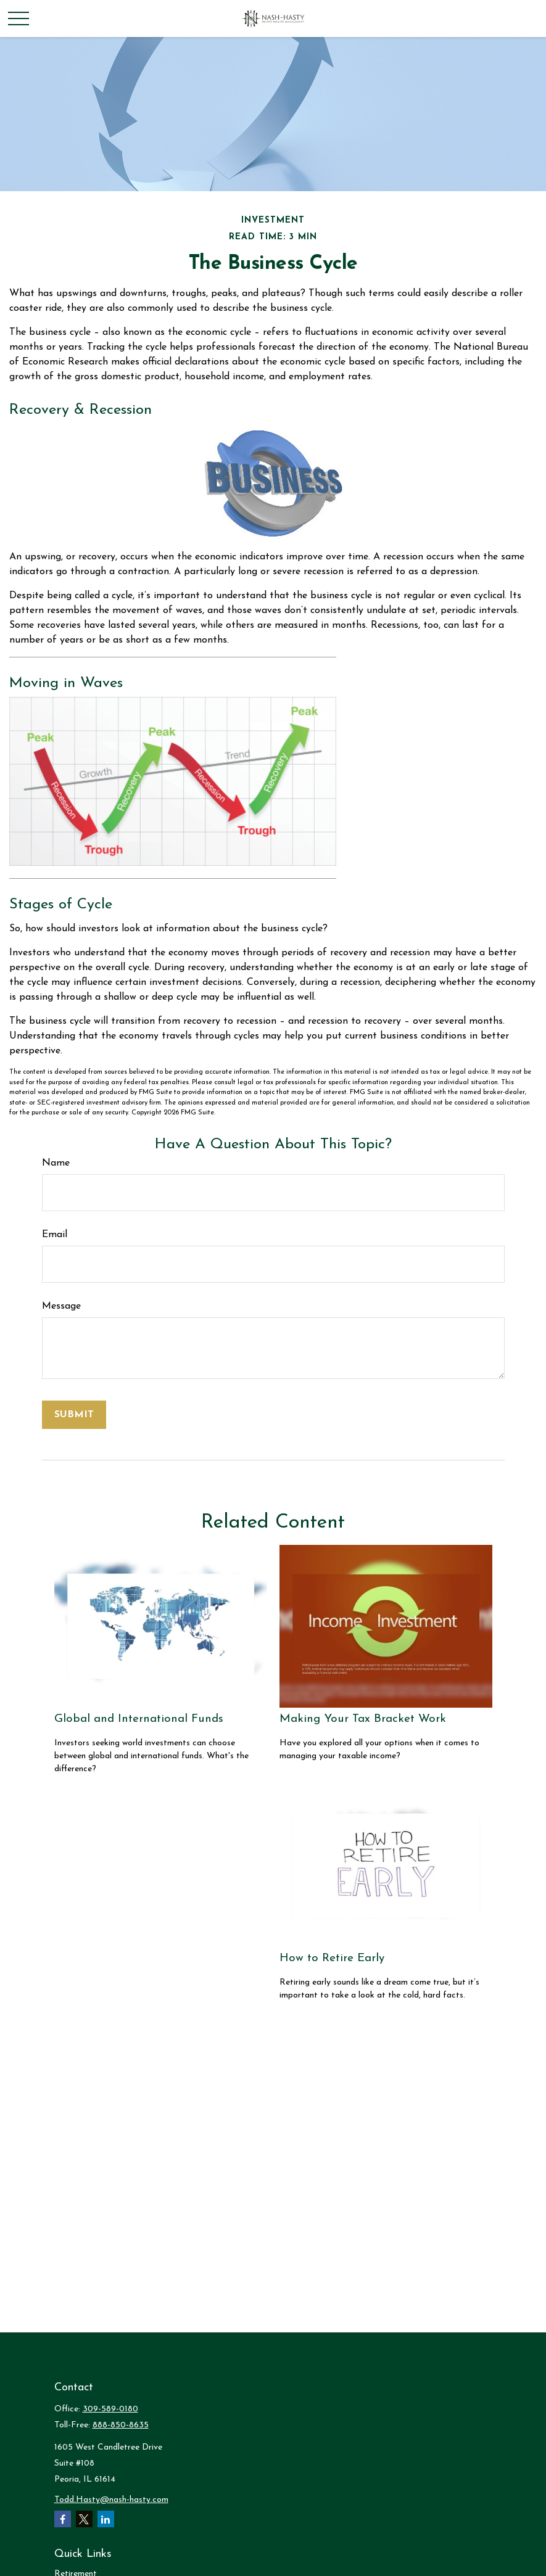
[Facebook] (62, 2519)
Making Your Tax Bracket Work (362, 1719)
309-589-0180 (110, 2409)
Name (56, 1163)
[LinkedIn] (105, 2519)
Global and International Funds (138, 1719)
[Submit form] (74, 1415)
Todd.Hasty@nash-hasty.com (111, 2499)
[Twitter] (84, 2519)
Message (61, 1306)
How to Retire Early (331, 1958)
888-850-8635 (121, 2425)
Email (54, 1235)
